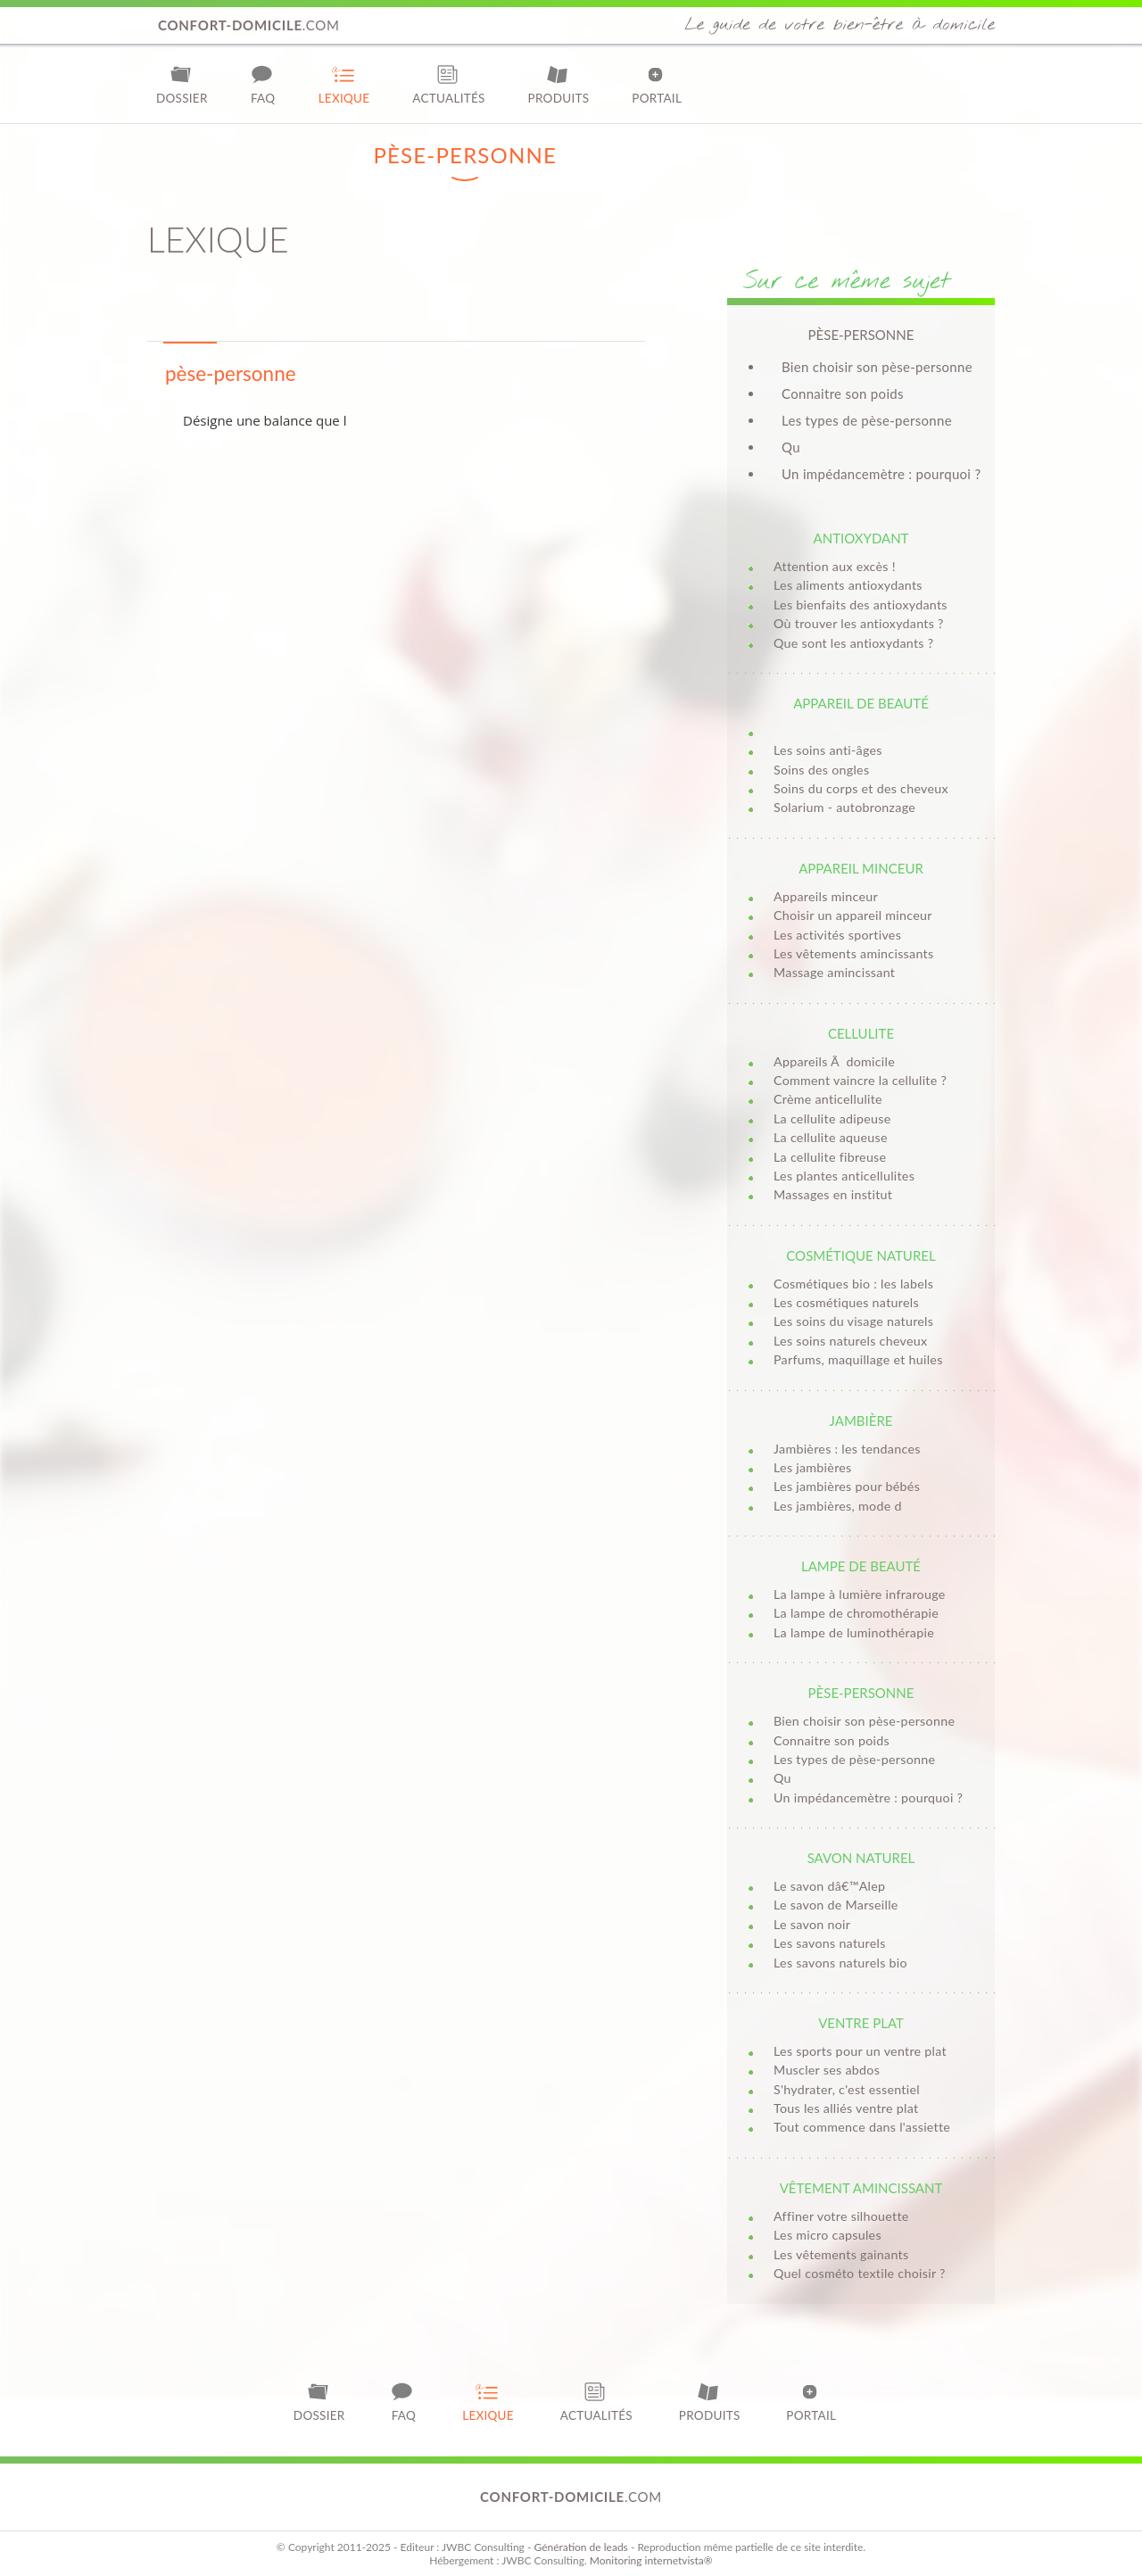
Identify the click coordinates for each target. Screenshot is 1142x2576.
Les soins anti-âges (828, 750)
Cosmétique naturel (860, 1255)
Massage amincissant (834, 972)
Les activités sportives (837, 934)
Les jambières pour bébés (847, 1486)
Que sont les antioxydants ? (853, 642)
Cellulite (861, 1033)
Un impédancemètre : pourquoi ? (881, 474)
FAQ (263, 84)
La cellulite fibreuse (830, 1156)
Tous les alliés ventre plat (846, 2108)
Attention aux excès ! (835, 566)
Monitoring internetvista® (651, 2560)
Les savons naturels (830, 1943)
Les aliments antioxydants (848, 584)
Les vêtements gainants (841, 2254)
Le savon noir (812, 1924)
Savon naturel (861, 1858)
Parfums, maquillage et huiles (858, 1359)
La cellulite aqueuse (831, 1137)
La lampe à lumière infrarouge (860, 1594)
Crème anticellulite (828, 1098)
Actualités (448, 84)
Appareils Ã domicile (834, 1061)
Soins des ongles (821, 769)
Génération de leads (580, 2547)
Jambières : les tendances (847, 1448)
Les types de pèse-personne (867, 420)
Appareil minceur (861, 868)
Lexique (344, 84)
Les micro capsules (827, 2234)
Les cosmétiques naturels (846, 1302)
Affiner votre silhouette (841, 2216)
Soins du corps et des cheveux (861, 788)
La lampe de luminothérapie (854, 1632)
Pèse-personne (861, 1693)
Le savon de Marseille (836, 1904)
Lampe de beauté (861, 1566)
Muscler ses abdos (827, 2069)
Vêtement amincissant (861, 2188)
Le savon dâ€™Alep (829, 1885)
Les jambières (813, 1467)
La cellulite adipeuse (832, 1118)
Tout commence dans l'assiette (862, 2126)
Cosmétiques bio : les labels (853, 1283)
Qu (791, 447)
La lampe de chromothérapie (856, 1612)
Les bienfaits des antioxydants (861, 604)
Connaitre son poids (843, 393)
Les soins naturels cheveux (850, 1340)
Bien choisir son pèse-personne (877, 367)
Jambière (861, 1420)
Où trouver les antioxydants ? (859, 623)
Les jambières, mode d (838, 1505)
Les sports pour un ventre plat (860, 2050)
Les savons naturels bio (840, 1962)
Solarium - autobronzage (844, 807)
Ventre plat (861, 2023)
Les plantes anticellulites (844, 1175)
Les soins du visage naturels (853, 1321)
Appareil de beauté (861, 703)
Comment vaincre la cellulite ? (860, 1080)
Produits (559, 84)
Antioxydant (861, 538)
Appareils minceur (826, 896)
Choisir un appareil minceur (853, 915)
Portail (657, 84)
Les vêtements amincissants (853, 953)
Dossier (182, 84)
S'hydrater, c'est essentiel (847, 2089)
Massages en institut (833, 1194)
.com (249, 25)
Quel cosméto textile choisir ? (860, 2273)
